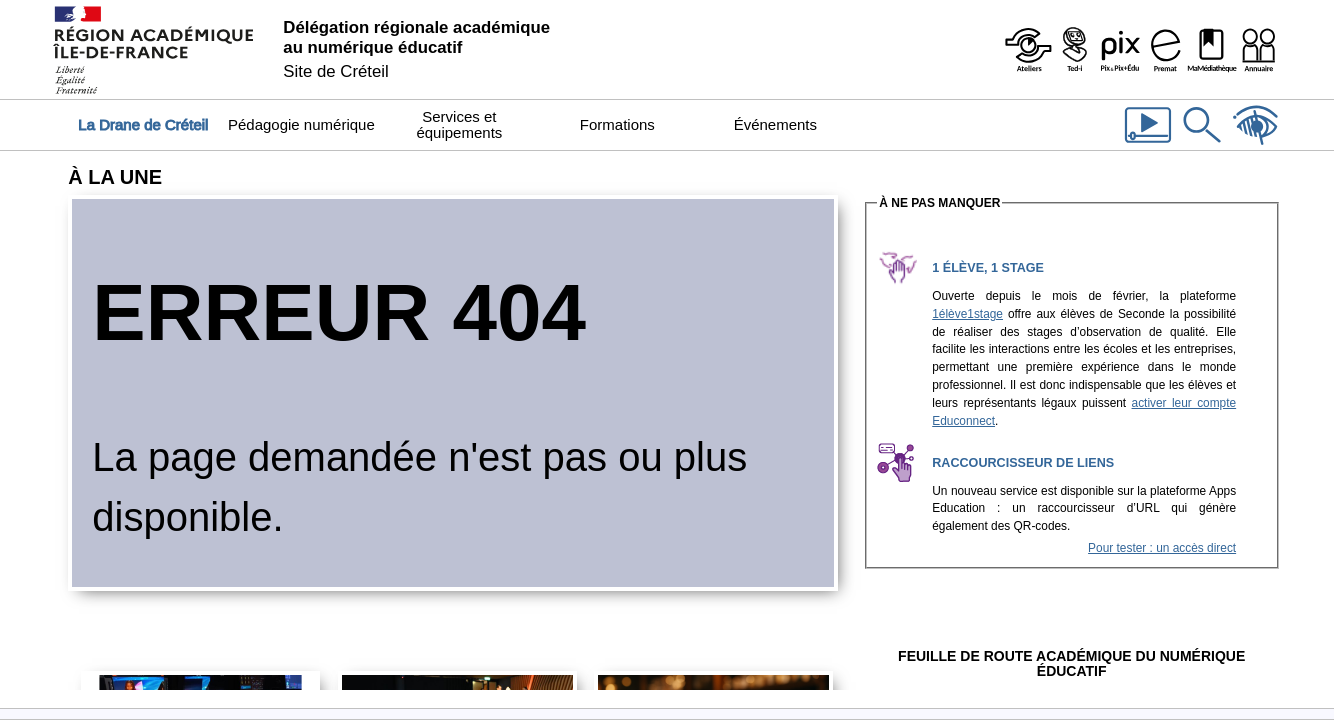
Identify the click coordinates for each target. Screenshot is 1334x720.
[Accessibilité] (1256, 145)
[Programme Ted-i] (1074, 50)
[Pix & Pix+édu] (1120, 50)
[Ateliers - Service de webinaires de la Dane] (1028, 50)
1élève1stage (967, 314)
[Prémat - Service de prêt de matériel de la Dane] (1166, 50)
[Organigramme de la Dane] (1258, 50)
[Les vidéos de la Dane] (1148, 145)
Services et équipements (459, 124)
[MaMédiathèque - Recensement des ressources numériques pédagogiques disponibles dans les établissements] (1212, 50)
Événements (775, 124)
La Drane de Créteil (143, 124)
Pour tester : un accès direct (1162, 548)
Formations (617, 124)
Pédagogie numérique (301, 124)
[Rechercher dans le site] (1202, 145)
